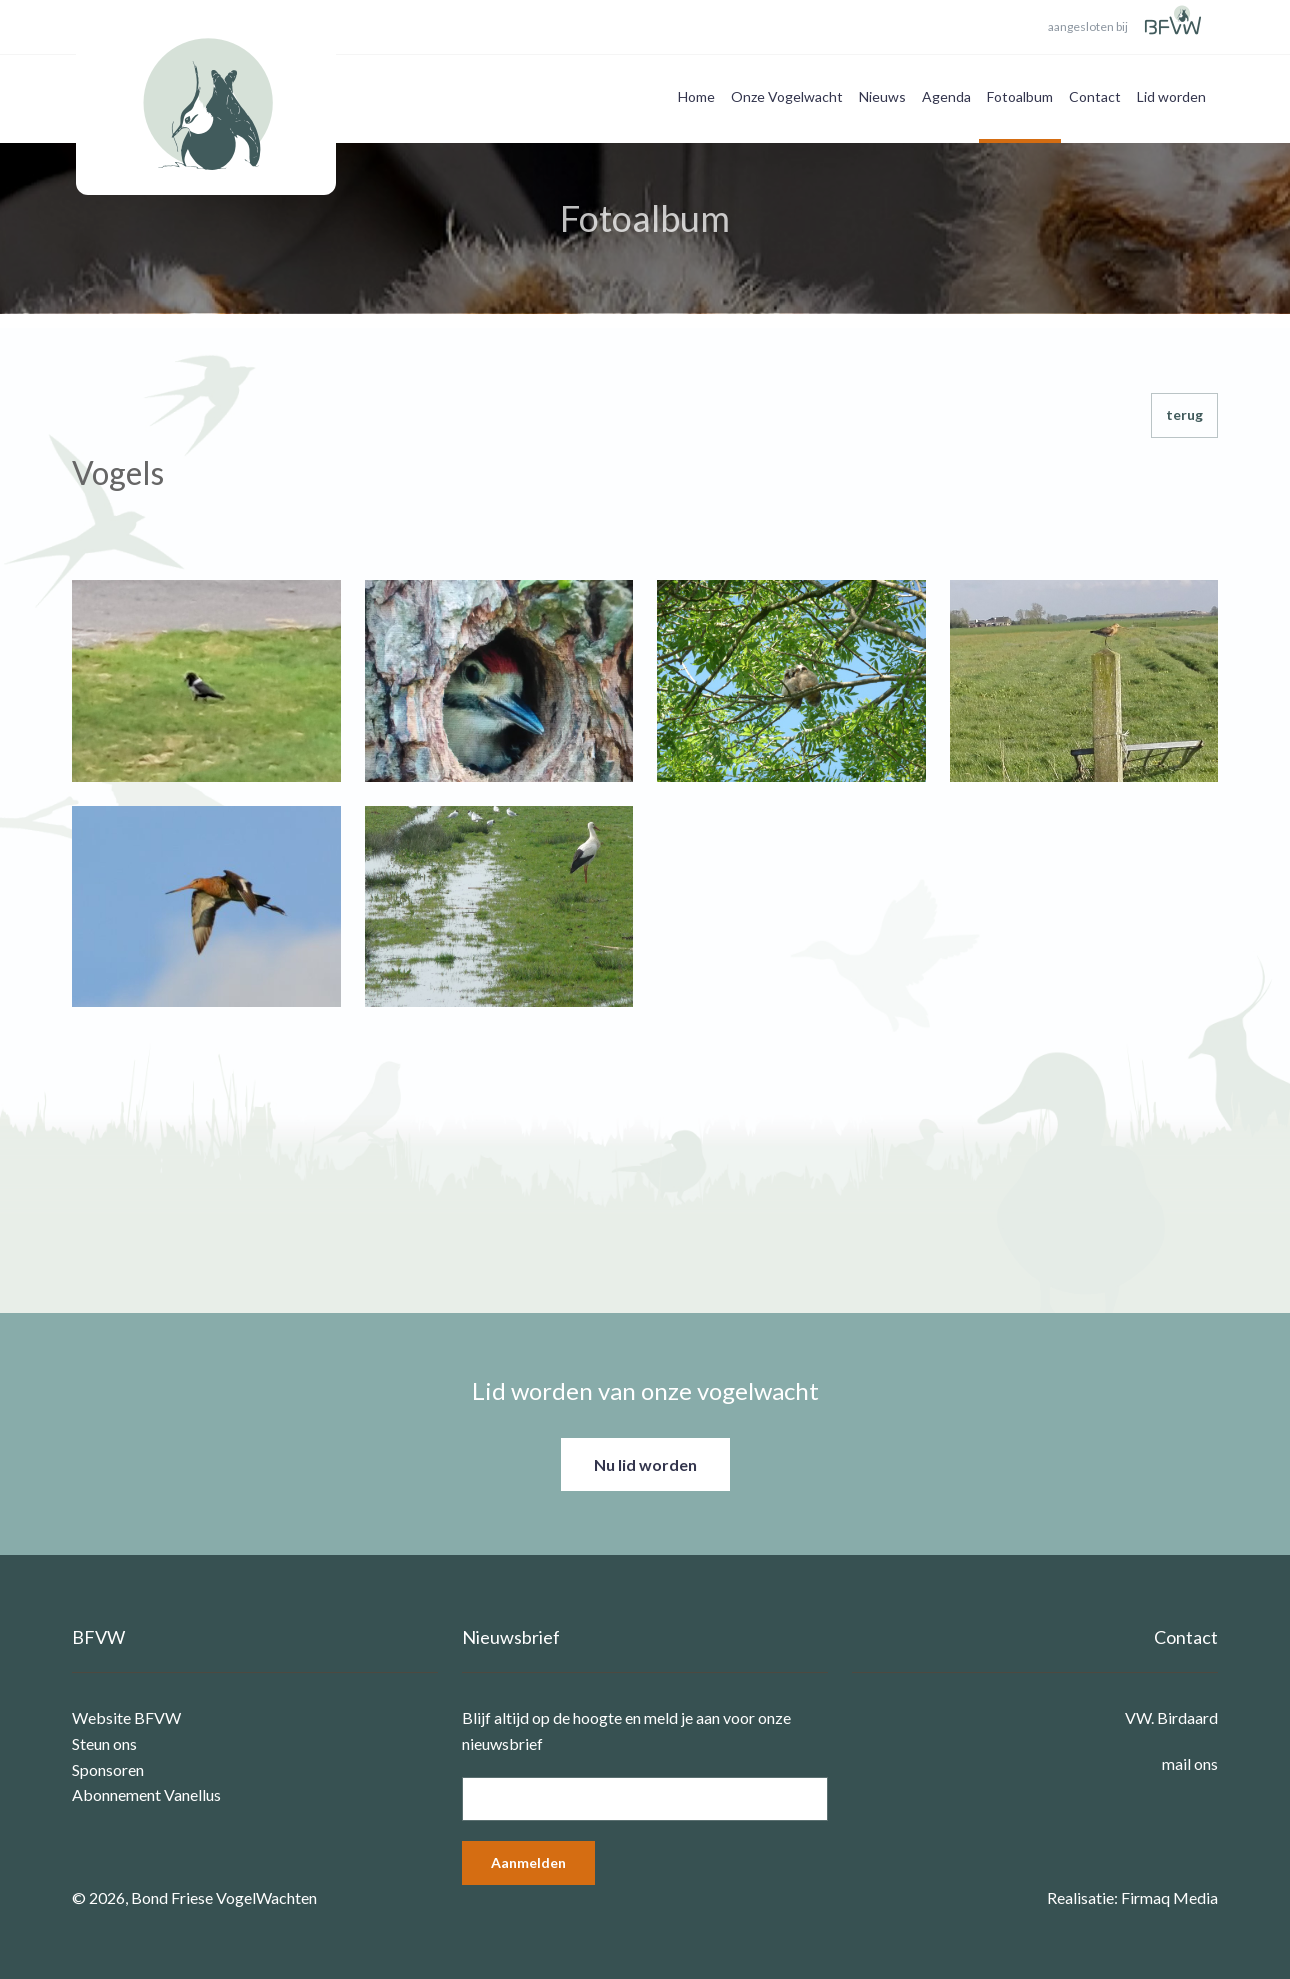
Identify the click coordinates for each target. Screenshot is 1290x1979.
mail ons (1190, 1763)
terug (1184, 414)
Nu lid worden (645, 1464)
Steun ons (104, 1743)
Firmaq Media (1169, 1897)
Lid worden (1171, 96)
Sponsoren (108, 1769)
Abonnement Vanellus (146, 1794)
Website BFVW (126, 1717)
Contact (1095, 96)
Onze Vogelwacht (787, 96)
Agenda (946, 96)
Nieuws (882, 96)
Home (696, 96)
